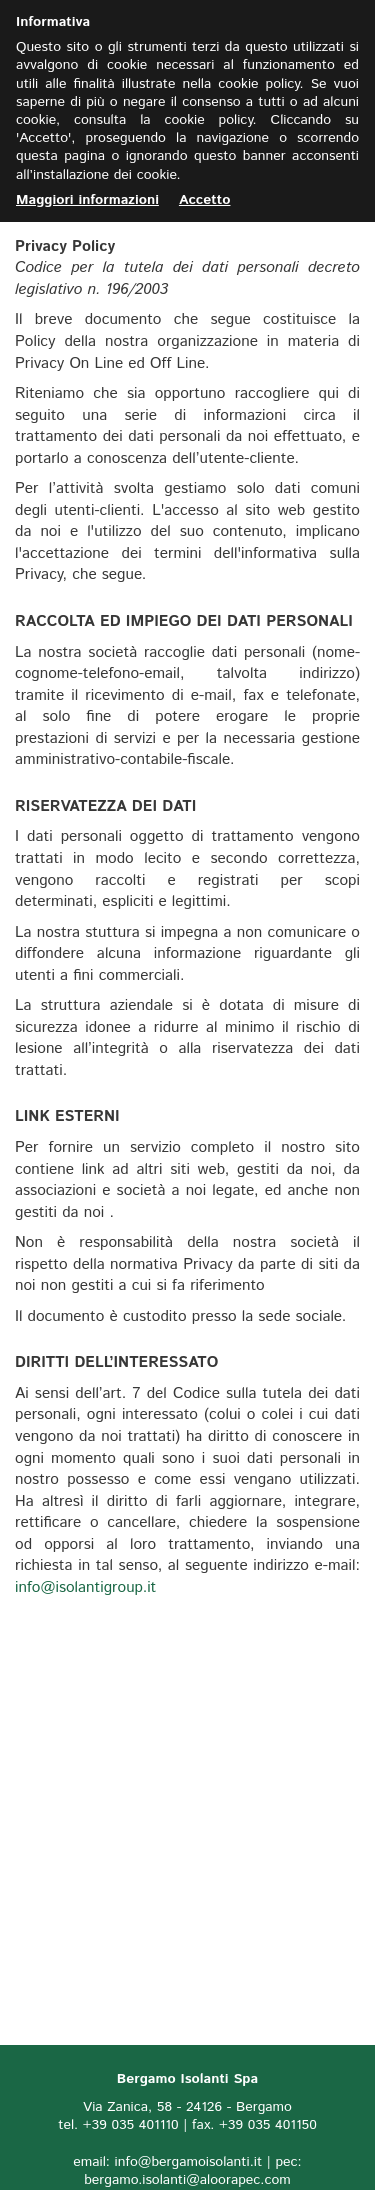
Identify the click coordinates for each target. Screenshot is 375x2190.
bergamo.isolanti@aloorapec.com (187, 2180)
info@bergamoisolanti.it (188, 2162)
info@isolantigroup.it (85, 1588)
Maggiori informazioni (87, 200)
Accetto (205, 200)
